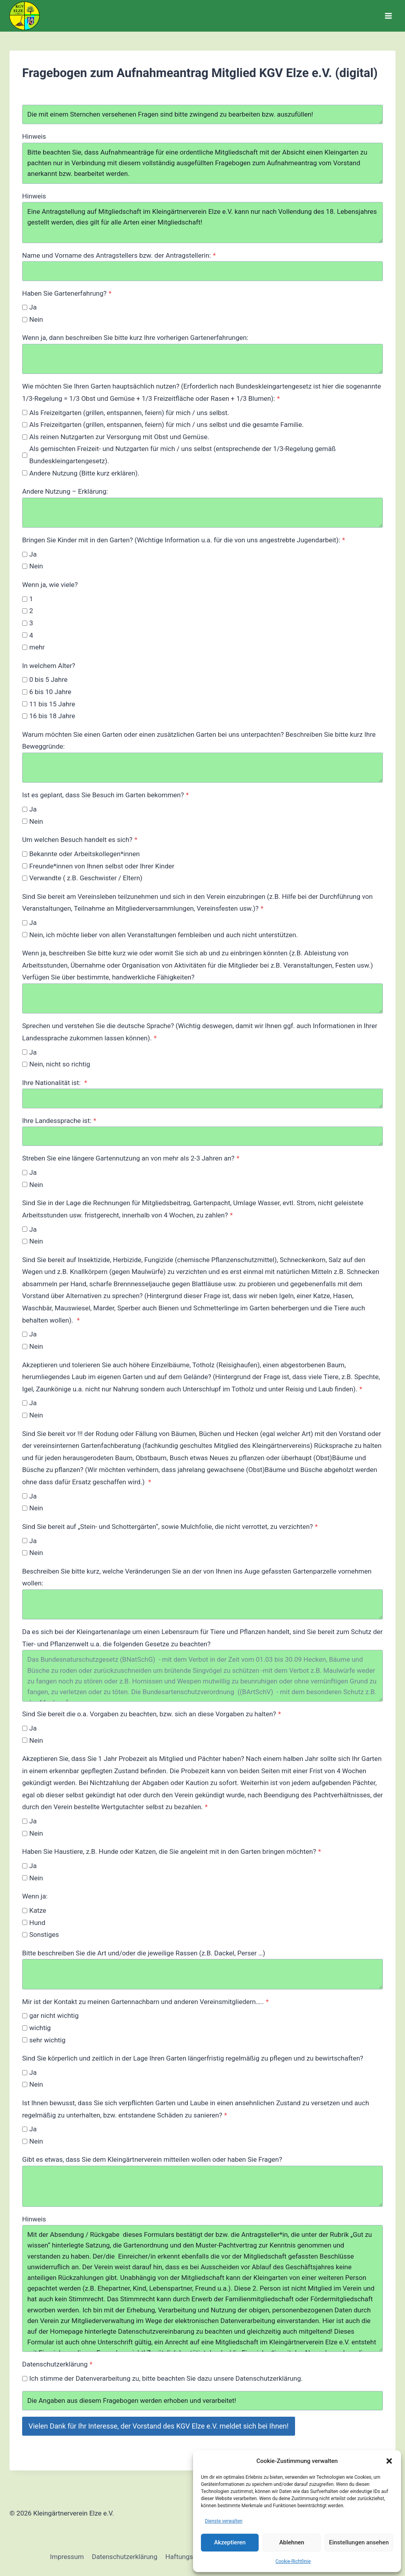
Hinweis (34, 136)
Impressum (67, 2557)
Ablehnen (291, 2542)
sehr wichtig (47, 2040)
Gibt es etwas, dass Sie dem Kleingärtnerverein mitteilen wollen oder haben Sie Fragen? (152, 2159)
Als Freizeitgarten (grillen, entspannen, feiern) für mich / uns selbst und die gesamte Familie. (166, 424)
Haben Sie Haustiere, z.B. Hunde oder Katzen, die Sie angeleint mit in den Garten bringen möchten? (171, 1851)
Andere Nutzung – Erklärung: (65, 491)
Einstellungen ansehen (359, 2542)
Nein (36, 319)
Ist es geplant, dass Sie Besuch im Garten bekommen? (105, 795)
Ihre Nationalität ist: (54, 1083)
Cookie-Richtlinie (292, 2561)
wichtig (40, 2028)
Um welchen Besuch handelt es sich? (79, 840)
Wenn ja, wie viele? (50, 585)
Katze (37, 1910)
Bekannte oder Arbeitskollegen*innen (84, 854)
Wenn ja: (34, 1896)
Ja (33, 307)
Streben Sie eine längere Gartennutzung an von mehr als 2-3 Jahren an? (130, 1158)
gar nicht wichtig (54, 2015)
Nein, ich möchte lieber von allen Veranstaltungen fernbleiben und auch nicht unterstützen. (163, 935)
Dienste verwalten (223, 2521)
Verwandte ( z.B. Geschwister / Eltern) (85, 878)
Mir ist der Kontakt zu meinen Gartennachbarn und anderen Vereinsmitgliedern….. (145, 2002)
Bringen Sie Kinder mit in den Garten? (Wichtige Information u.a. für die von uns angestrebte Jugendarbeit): (183, 540)
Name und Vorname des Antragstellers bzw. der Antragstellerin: (119, 255)
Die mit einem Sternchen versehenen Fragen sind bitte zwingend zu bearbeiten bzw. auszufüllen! (202, 114)
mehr (37, 647)
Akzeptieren (230, 2542)
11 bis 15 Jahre (52, 704)
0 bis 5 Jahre (48, 679)
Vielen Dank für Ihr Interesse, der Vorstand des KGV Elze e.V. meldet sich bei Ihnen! (158, 2426)
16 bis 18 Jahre (52, 716)
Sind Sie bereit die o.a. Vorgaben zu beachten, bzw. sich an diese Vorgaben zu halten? (151, 1714)
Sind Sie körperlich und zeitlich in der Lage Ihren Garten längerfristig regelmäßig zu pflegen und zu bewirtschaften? (192, 2058)
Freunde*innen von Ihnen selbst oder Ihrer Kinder (101, 866)
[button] (389, 2461)
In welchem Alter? (48, 666)
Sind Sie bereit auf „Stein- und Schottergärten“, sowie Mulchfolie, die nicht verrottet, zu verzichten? (170, 1527)
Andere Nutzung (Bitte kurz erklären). (84, 473)
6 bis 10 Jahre (50, 692)
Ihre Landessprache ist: (59, 1121)
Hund (37, 1923)
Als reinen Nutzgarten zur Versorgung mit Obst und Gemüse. (119, 437)
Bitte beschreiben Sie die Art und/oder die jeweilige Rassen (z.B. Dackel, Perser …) (143, 1953)
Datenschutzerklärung (57, 2364)
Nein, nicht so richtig (59, 1064)
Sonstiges (44, 1934)
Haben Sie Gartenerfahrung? (67, 293)
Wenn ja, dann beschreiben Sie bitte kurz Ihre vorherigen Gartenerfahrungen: (135, 338)
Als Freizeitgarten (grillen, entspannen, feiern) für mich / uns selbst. (129, 413)
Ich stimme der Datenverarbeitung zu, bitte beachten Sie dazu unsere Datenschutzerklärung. (166, 2378)
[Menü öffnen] (388, 15)
